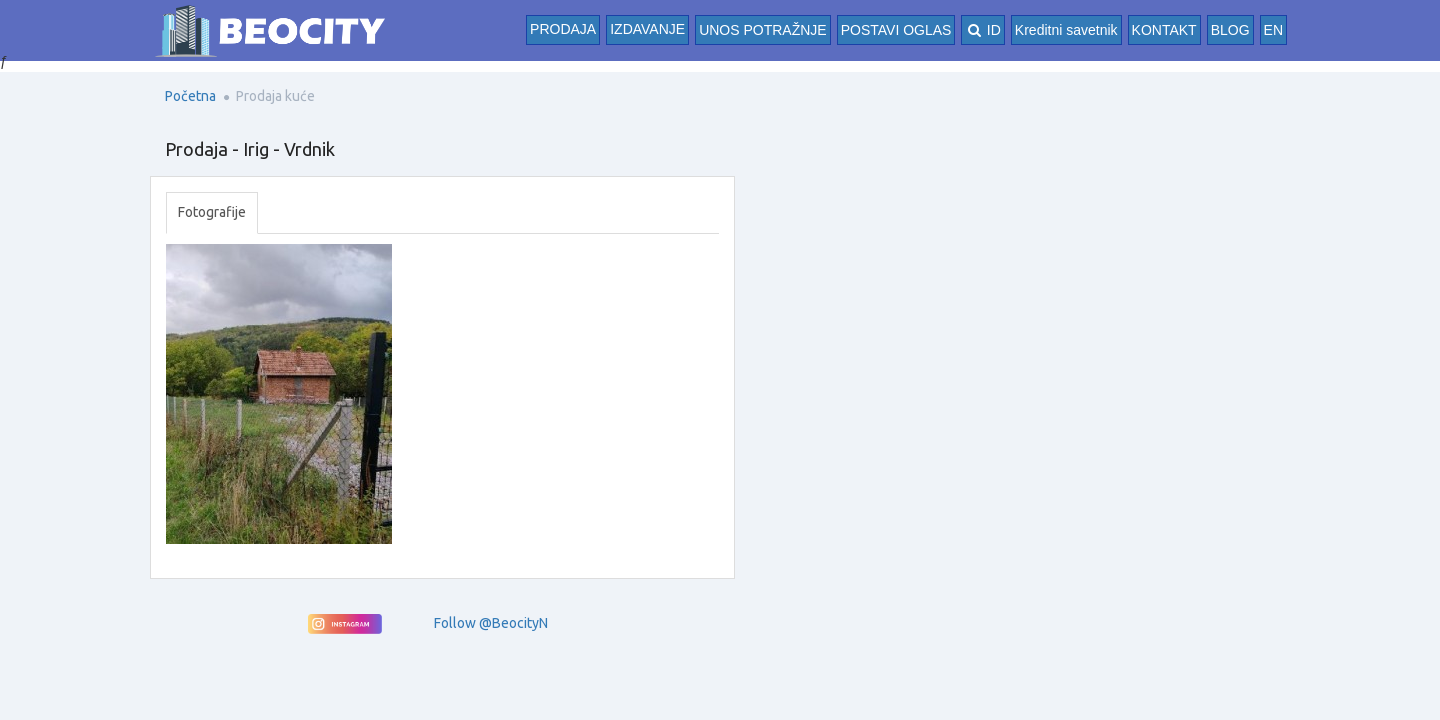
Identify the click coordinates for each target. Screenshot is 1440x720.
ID (982, 30)
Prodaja (563, 29)
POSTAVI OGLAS (896, 30)
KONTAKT (1164, 30)
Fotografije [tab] (212, 212)
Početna (190, 96)
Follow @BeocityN (491, 623)
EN (1273, 30)
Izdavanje (647, 29)
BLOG (1230, 30)
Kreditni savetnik (1066, 30)
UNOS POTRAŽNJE (763, 30)
